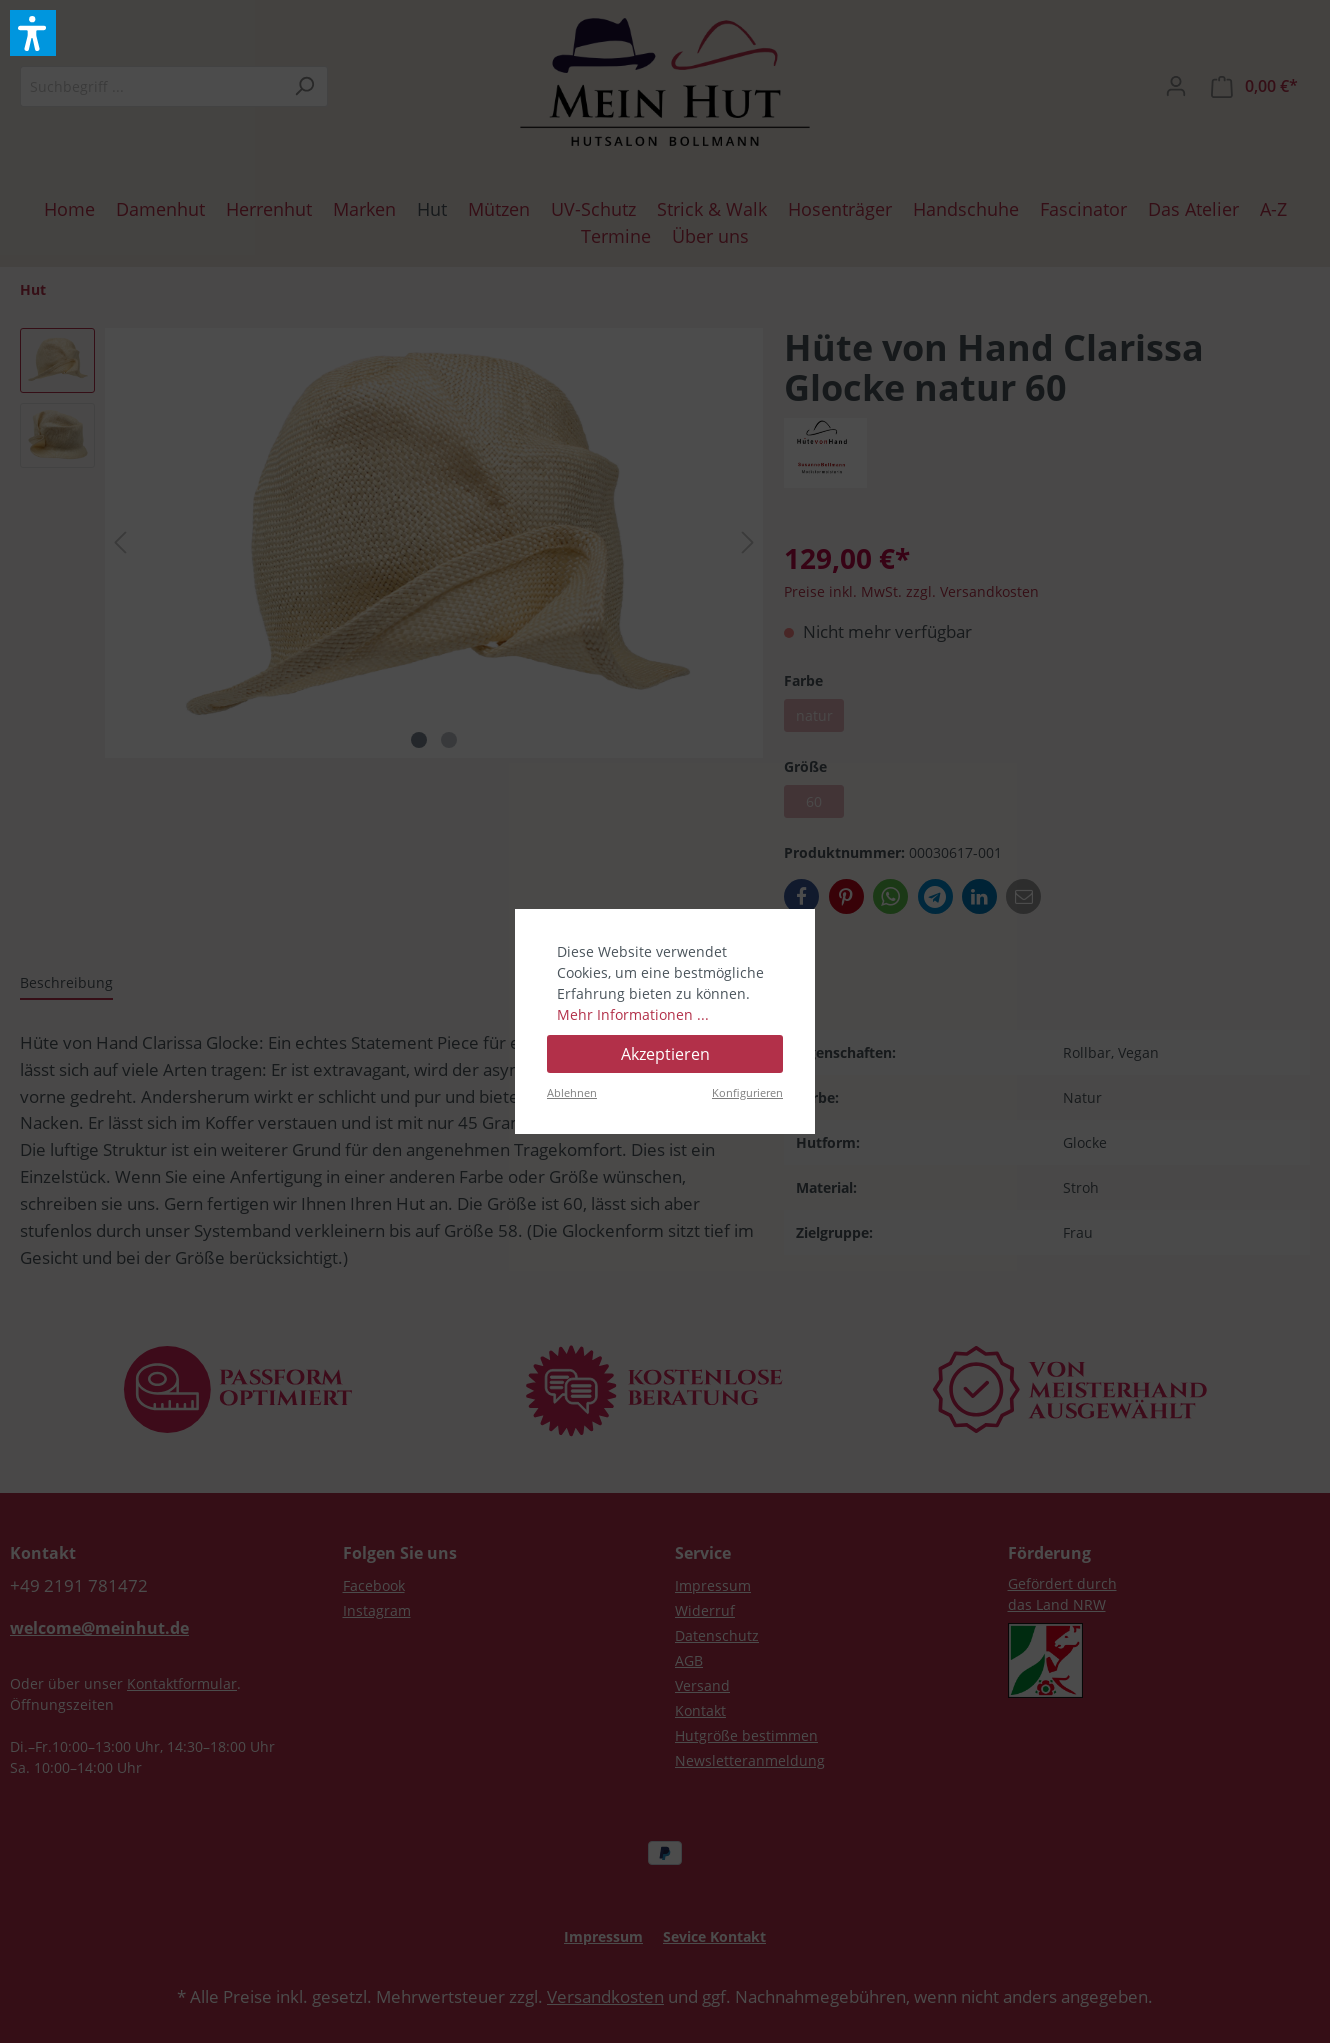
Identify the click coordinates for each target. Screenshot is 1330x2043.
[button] (33, 33)
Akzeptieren (665, 1054)
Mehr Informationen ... (633, 1014)
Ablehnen (572, 1092)
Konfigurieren (747, 1092)
